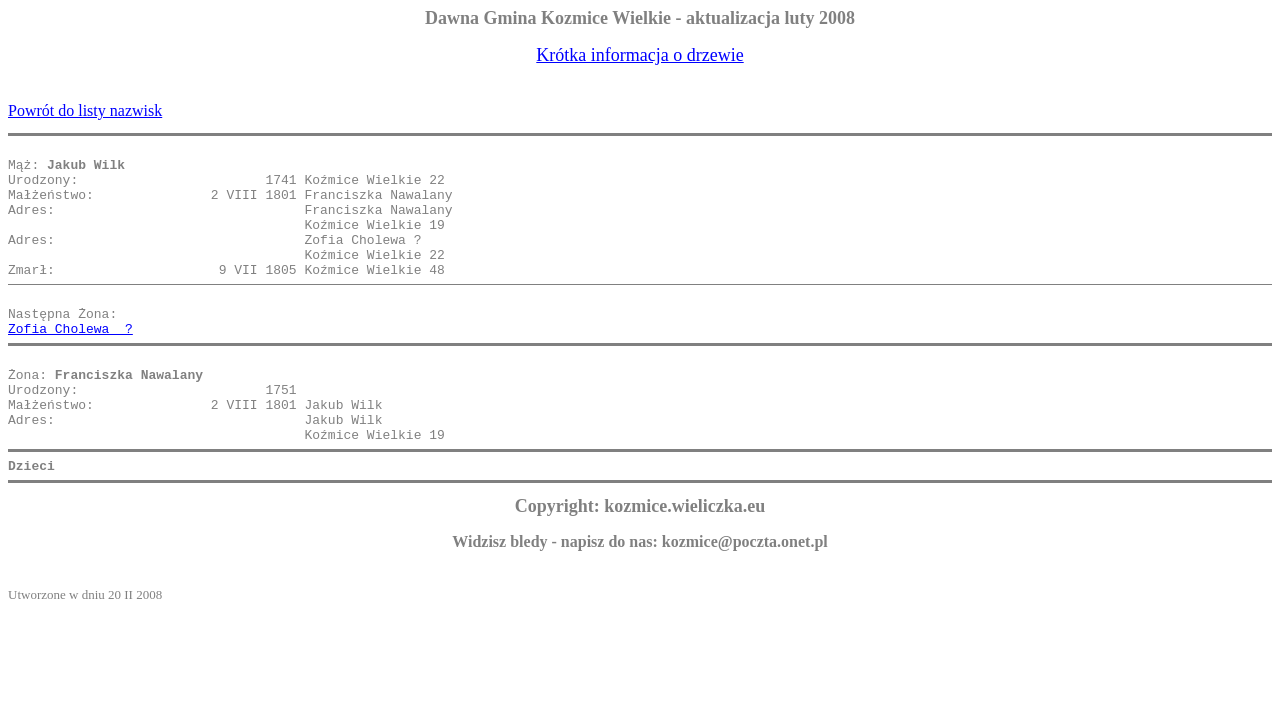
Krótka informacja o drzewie (639, 55)
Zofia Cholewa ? (70, 364)
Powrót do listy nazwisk (85, 110)
